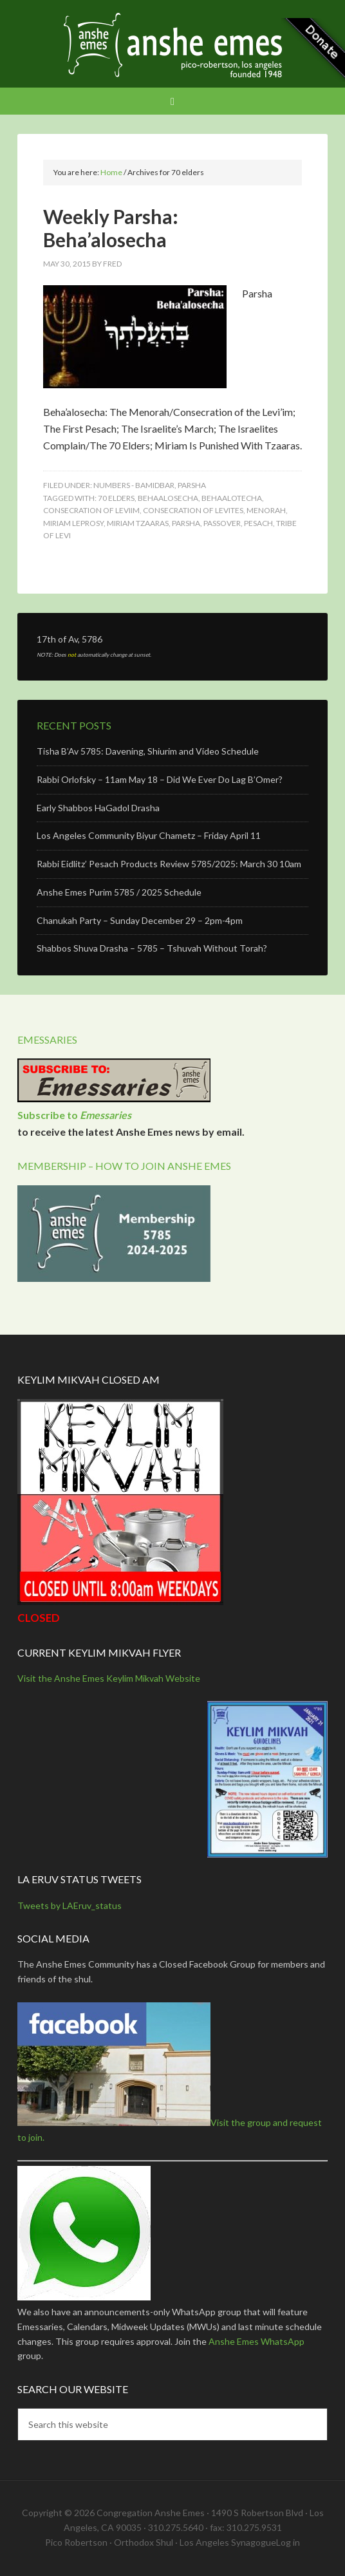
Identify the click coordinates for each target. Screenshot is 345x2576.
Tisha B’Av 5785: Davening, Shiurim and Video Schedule (148, 751)
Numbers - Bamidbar (133, 485)
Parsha (192, 485)
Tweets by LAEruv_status (69, 1905)
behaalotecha (231, 498)
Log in (288, 2542)
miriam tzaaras (138, 523)
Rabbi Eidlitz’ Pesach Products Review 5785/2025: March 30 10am (169, 863)
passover (222, 523)
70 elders (116, 498)
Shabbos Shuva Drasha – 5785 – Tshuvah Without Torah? (152, 948)
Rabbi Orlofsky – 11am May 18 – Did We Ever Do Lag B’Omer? (160, 779)
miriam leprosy (73, 523)
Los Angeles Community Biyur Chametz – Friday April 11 (149, 835)
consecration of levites (193, 510)
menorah (266, 510)
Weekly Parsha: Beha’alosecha (110, 228)
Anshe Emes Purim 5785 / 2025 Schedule (119, 892)
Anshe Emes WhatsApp (256, 2341)
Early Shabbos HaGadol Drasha (98, 807)
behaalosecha (168, 498)
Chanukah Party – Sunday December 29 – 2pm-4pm (140, 920)
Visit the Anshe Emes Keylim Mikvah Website (108, 1678)
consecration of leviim (91, 510)
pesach (258, 523)
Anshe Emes (172, 45)
